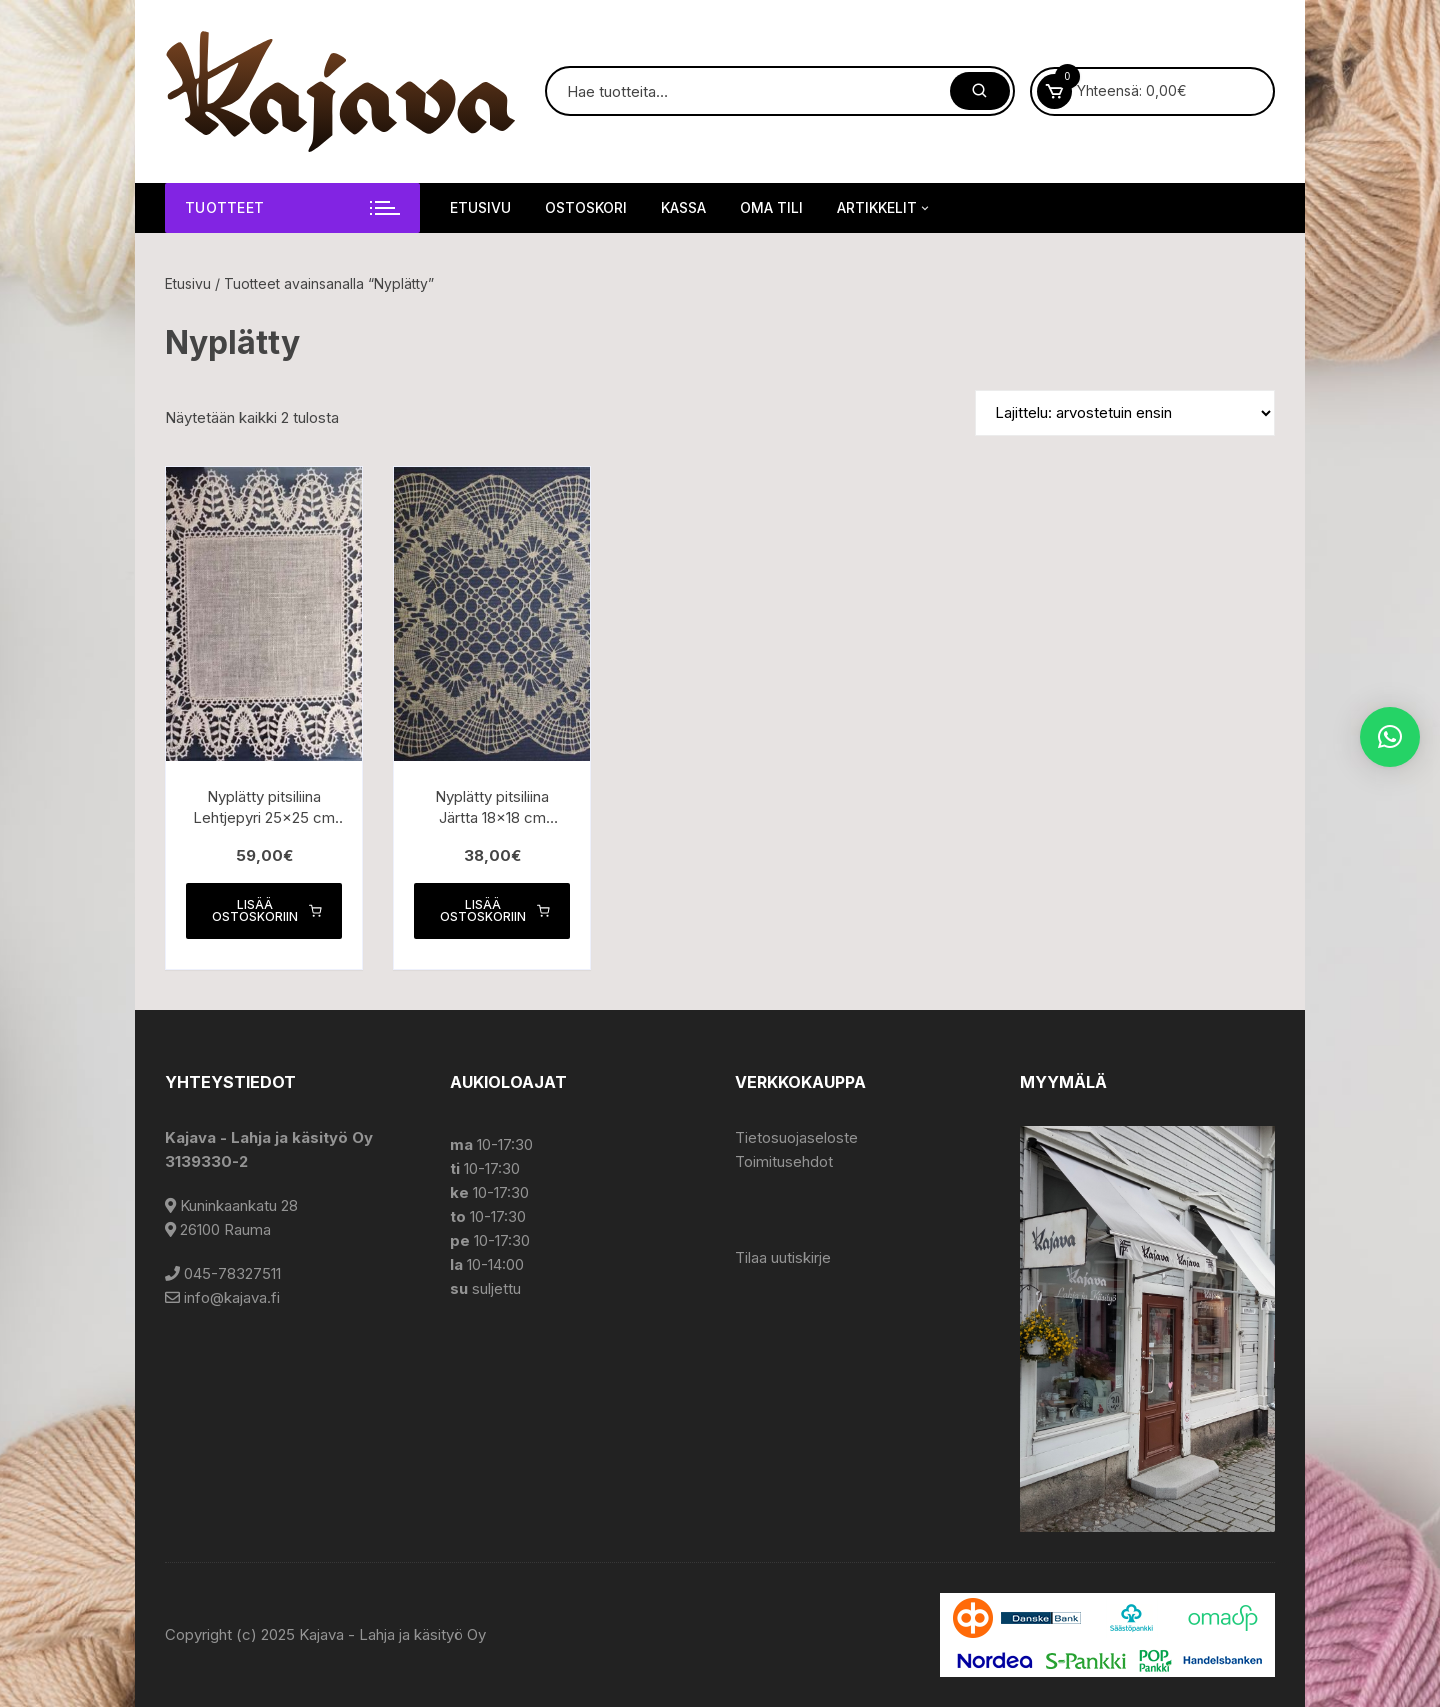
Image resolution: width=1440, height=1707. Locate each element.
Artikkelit (884, 208)
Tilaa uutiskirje (783, 1257)
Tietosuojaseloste (796, 1137)
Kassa (683, 207)
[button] (1390, 737)
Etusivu (480, 207)
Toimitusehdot (784, 1161)
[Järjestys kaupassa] (1125, 413)
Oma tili (771, 207)
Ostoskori (586, 207)
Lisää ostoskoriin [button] (267, 910)
